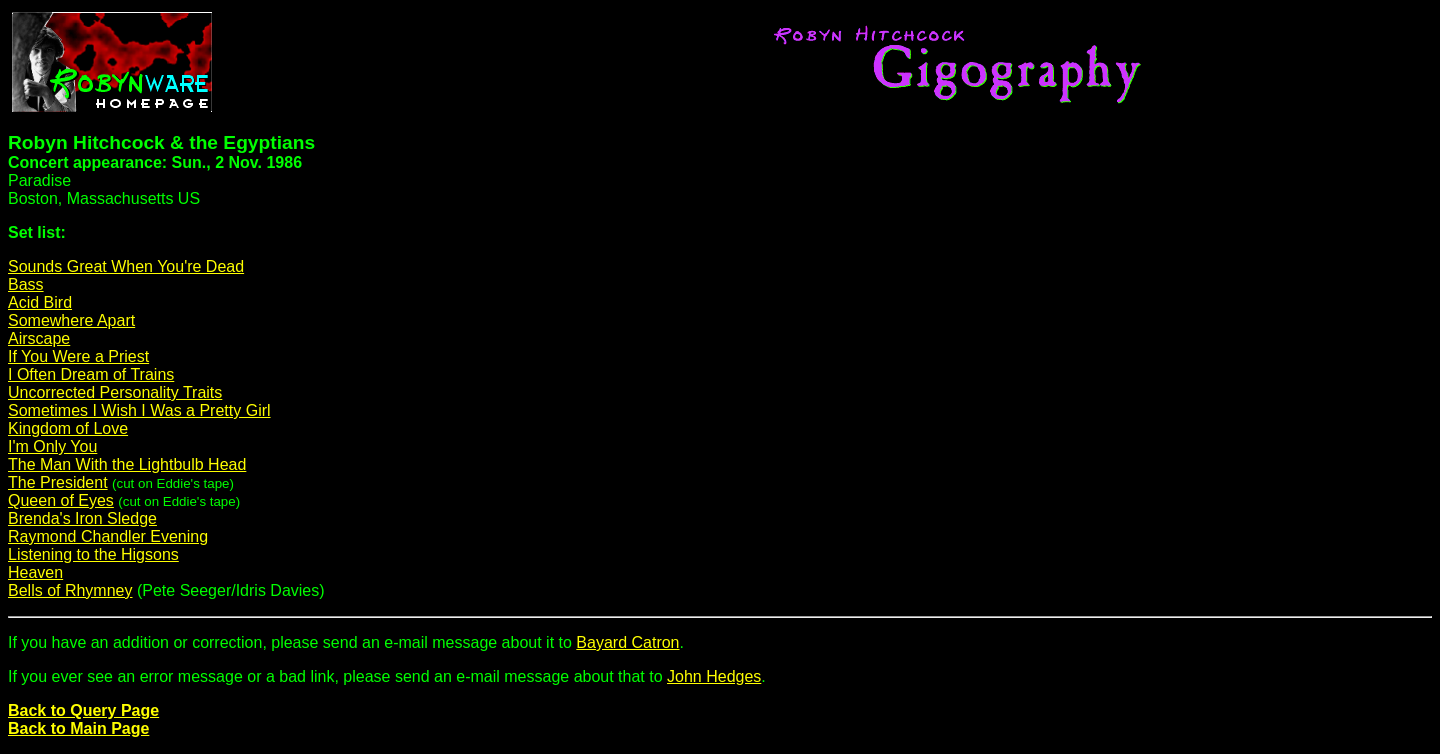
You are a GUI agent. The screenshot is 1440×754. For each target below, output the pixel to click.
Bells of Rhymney (70, 590)
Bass (26, 284)
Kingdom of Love (68, 428)
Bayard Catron (627, 642)
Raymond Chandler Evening (108, 536)
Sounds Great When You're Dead (126, 266)
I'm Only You (52, 446)
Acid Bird (40, 302)
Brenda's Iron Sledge (82, 518)
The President (58, 482)
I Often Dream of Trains (91, 374)
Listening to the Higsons (93, 554)
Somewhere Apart (71, 320)
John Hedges (714, 676)
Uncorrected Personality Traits (115, 392)
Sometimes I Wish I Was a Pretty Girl (139, 410)
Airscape (39, 338)
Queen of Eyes (61, 500)
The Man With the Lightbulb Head (127, 464)
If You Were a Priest (78, 356)
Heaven (35, 572)
